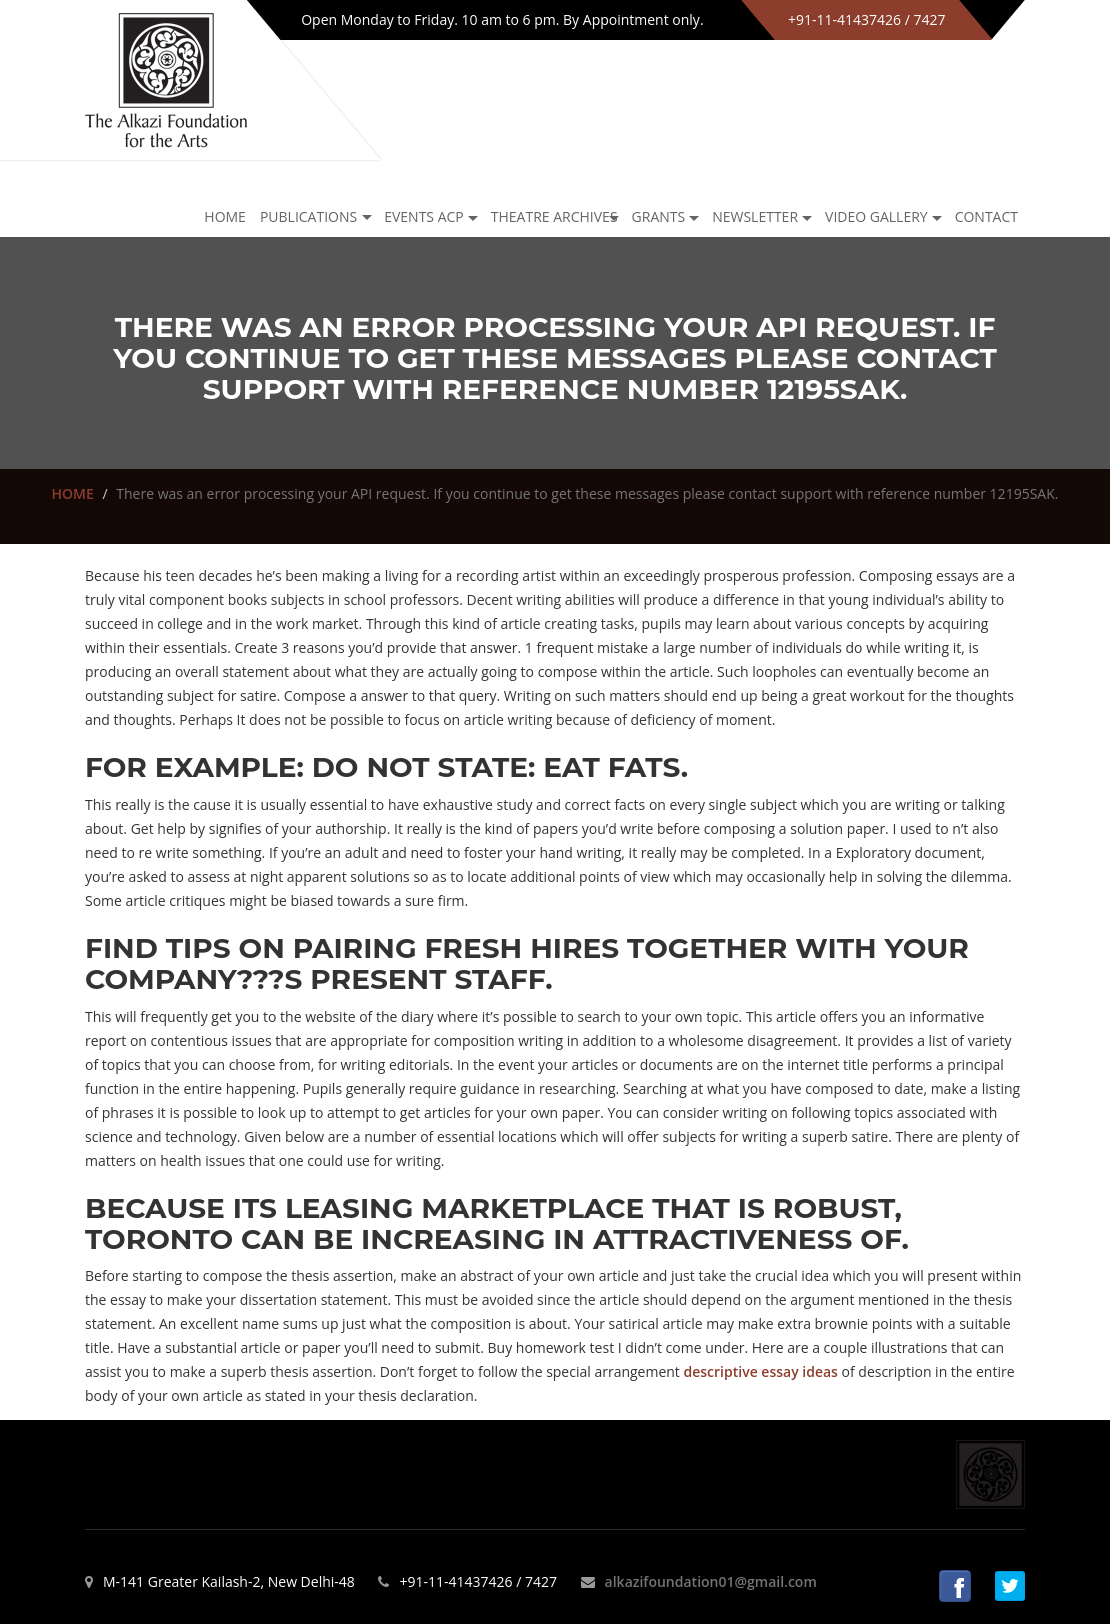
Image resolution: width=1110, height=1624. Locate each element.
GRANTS (659, 216)
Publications (308, 216)
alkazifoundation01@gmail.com (711, 1581)
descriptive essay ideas (761, 1371)
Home (225, 216)
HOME (73, 493)
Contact (986, 216)
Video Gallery (876, 216)
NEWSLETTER (755, 216)
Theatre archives (554, 216)
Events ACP (424, 216)
